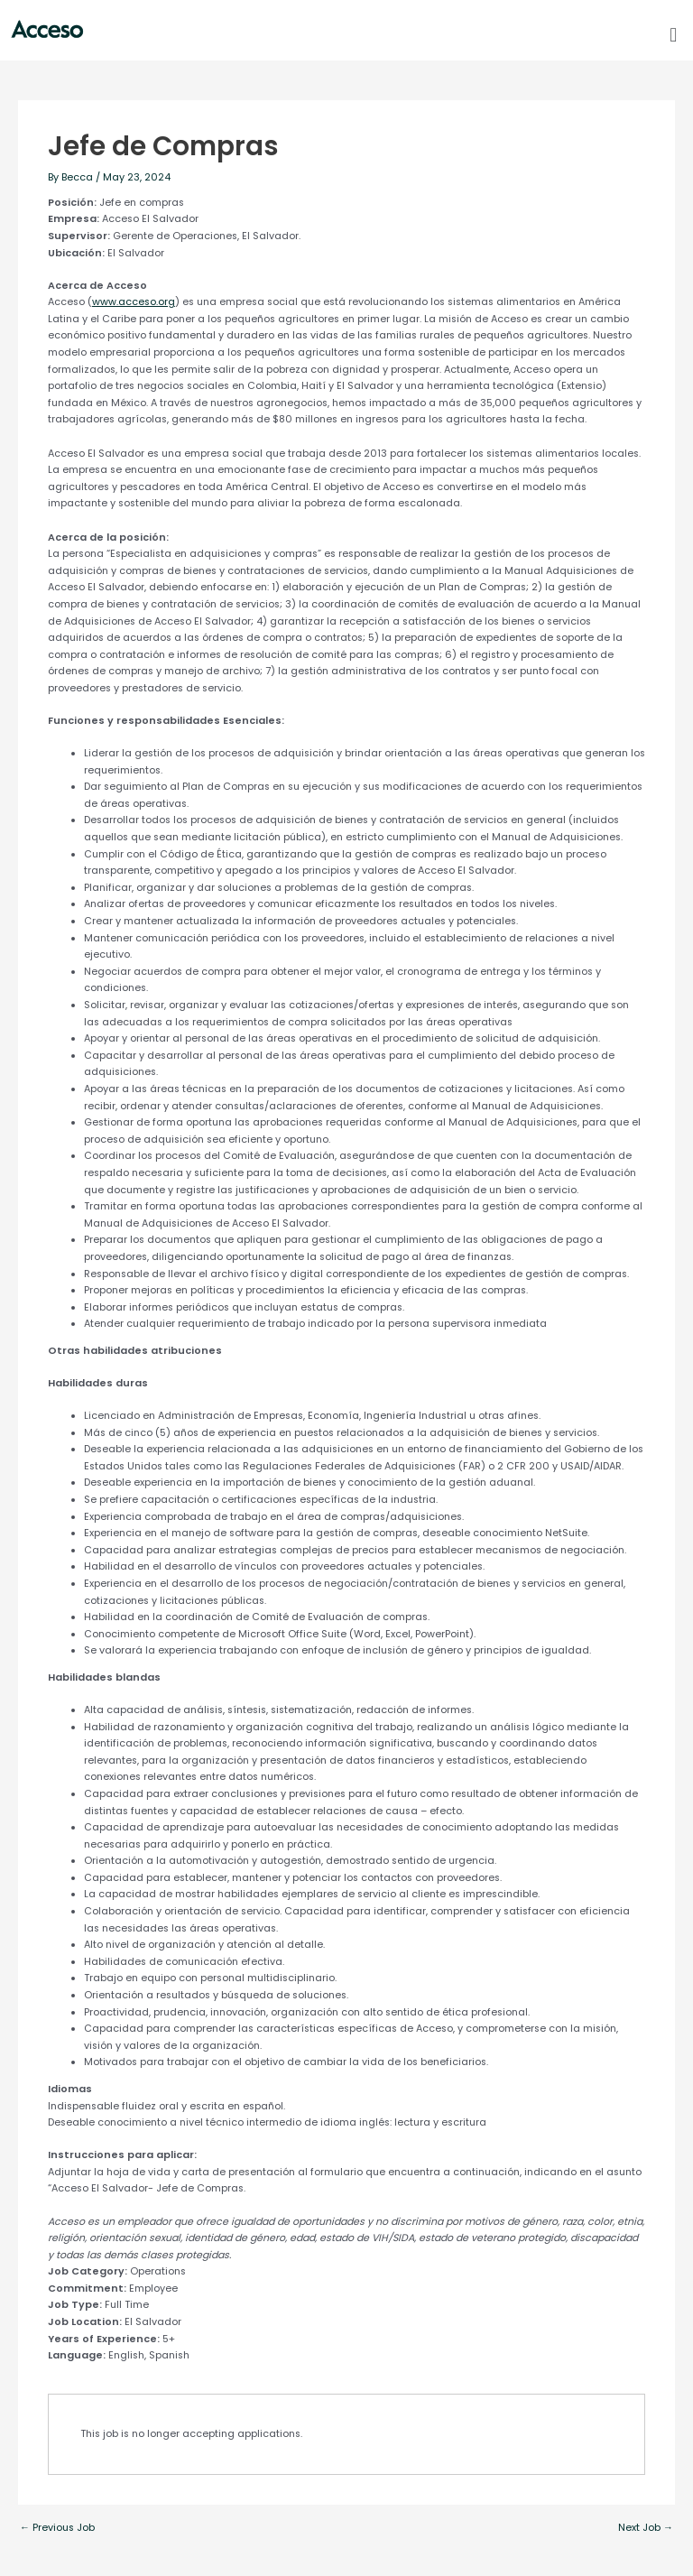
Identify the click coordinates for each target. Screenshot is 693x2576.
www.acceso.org (133, 302)
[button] (673, 34)
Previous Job (57, 2529)
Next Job (645, 2529)
